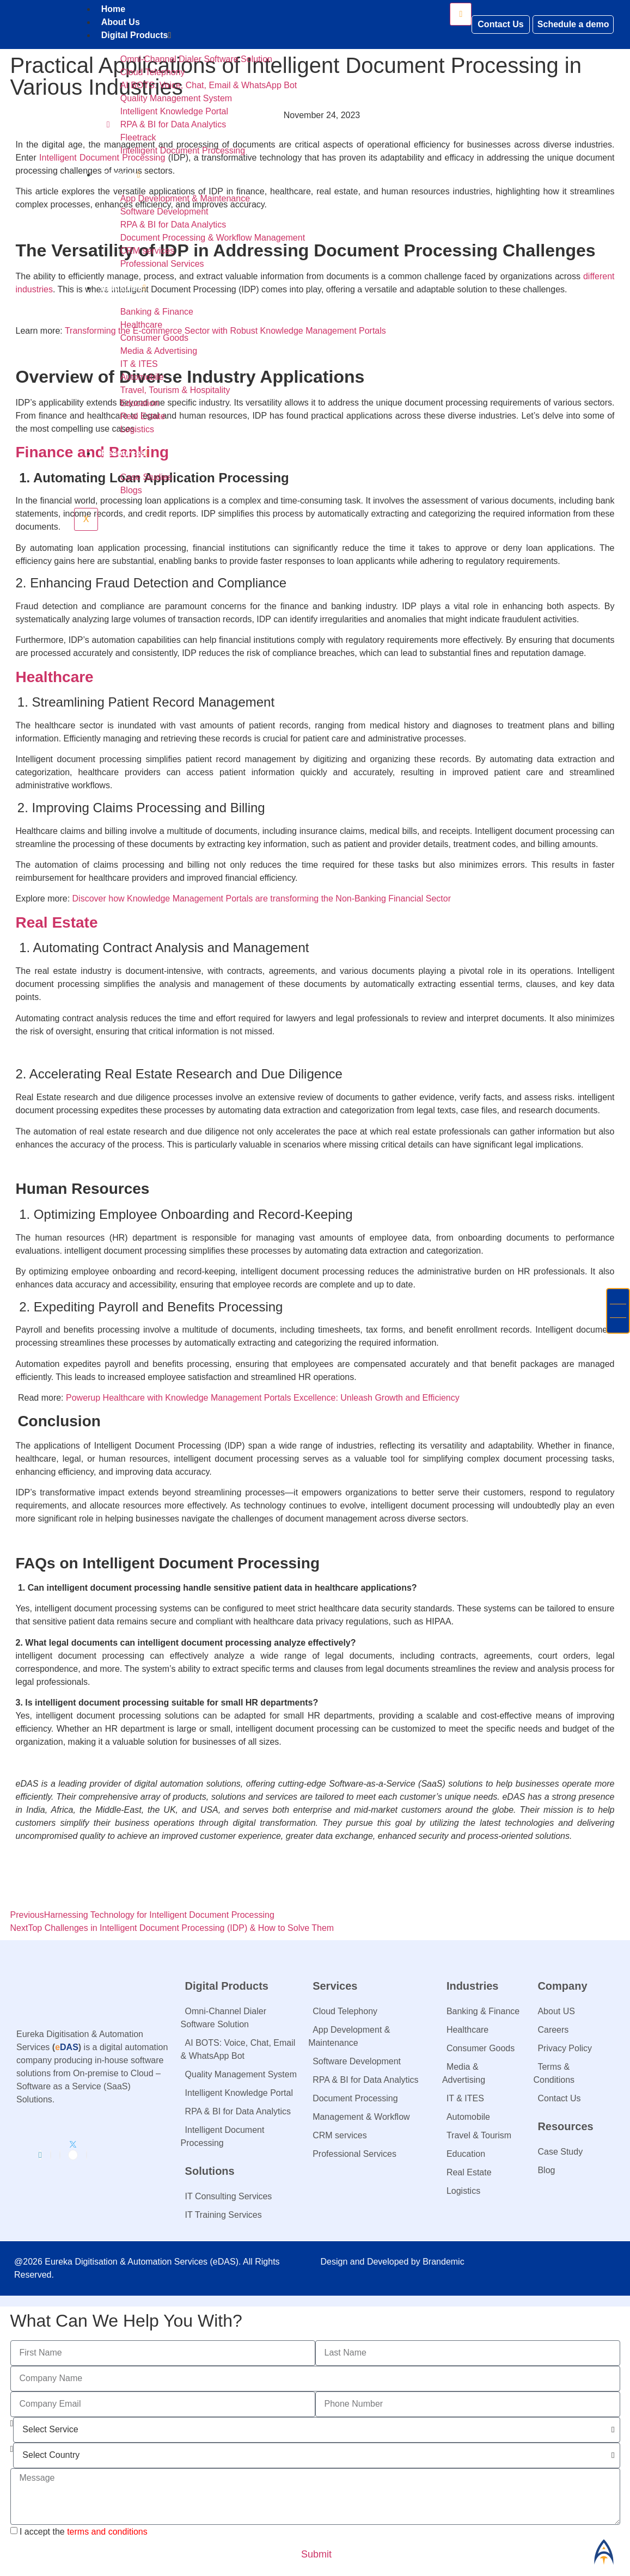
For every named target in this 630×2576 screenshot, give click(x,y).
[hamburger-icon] (461, 14)
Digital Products (136, 35)
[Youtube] (86, 2155)
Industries (123, 287)
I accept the (84, 2531)
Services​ (120, 174)
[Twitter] (73, 2155)
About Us (120, 22)
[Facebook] (50, 2155)
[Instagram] (59, 2155)
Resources (125, 453)
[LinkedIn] (40, 2155)
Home (113, 9)
